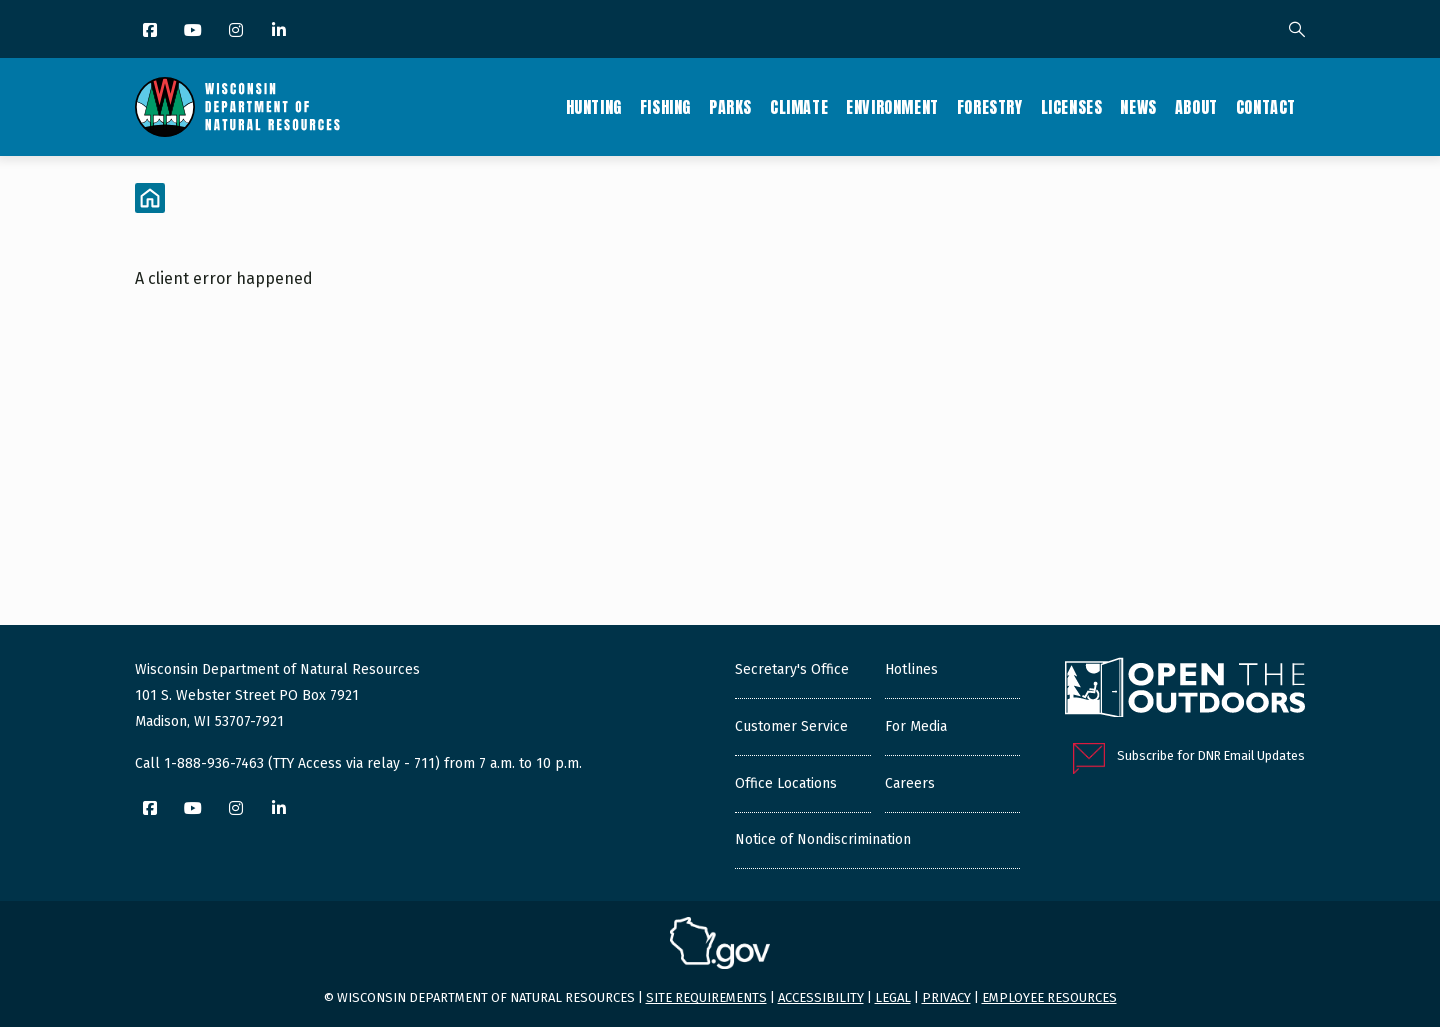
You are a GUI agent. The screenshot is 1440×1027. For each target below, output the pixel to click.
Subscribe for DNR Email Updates (1211, 755)
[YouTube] (194, 31)
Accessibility (821, 997)
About (1196, 107)
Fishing (665, 107)
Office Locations (786, 783)
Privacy (946, 997)
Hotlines (911, 669)
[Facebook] (151, 31)
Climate (799, 107)
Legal (893, 997)
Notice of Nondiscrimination (823, 839)
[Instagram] (237, 31)
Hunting (594, 107)
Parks (730, 107)
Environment (892, 107)
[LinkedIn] (280, 31)
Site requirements (706, 997)
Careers (910, 783)
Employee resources (1049, 997)
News (1138, 107)
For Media (916, 726)
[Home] (150, 198)
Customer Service (791, 726)
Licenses (1072, 107)
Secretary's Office (792, 669)
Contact (1266, 107)
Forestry (990, 107)
